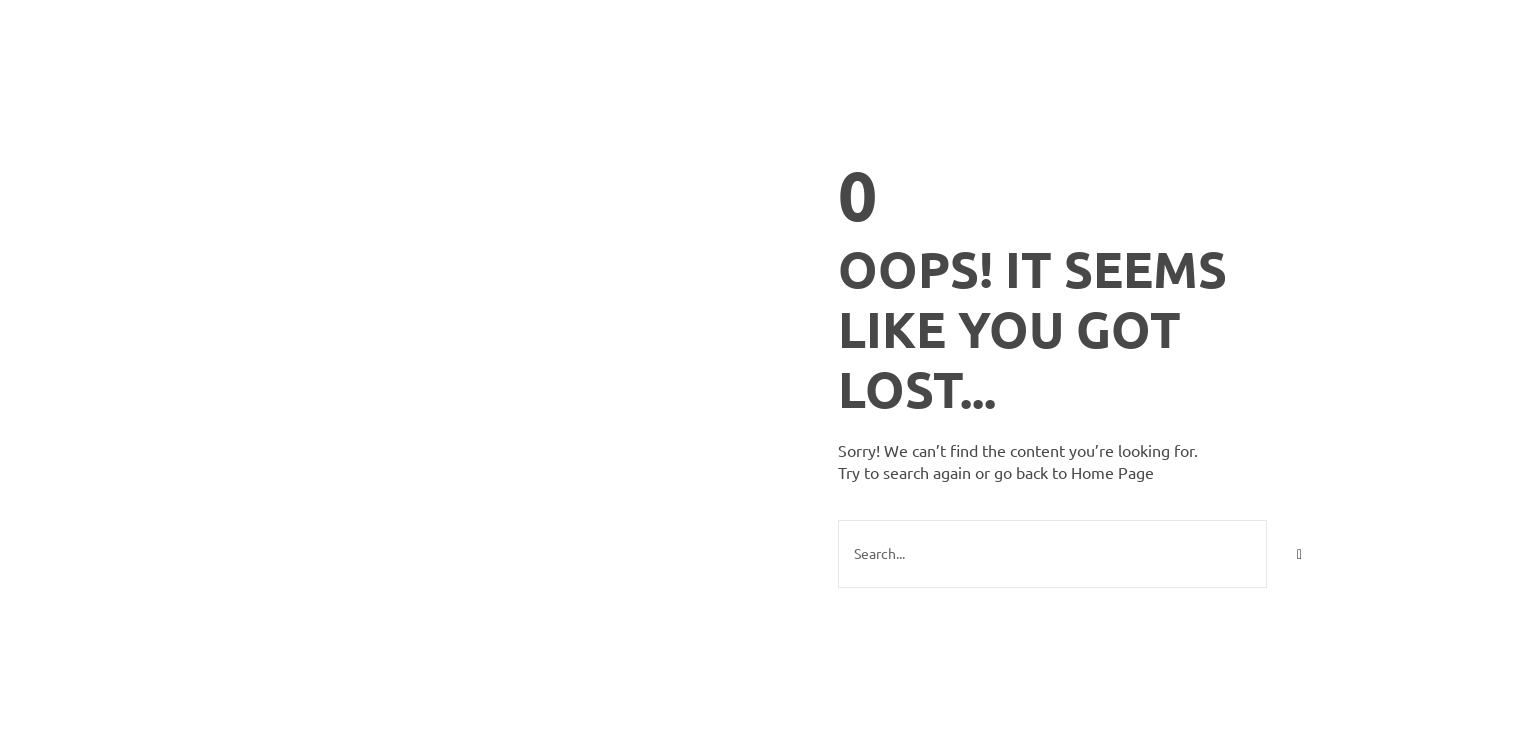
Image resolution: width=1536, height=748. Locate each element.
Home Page (1112, 472)
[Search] (1300, 554)
